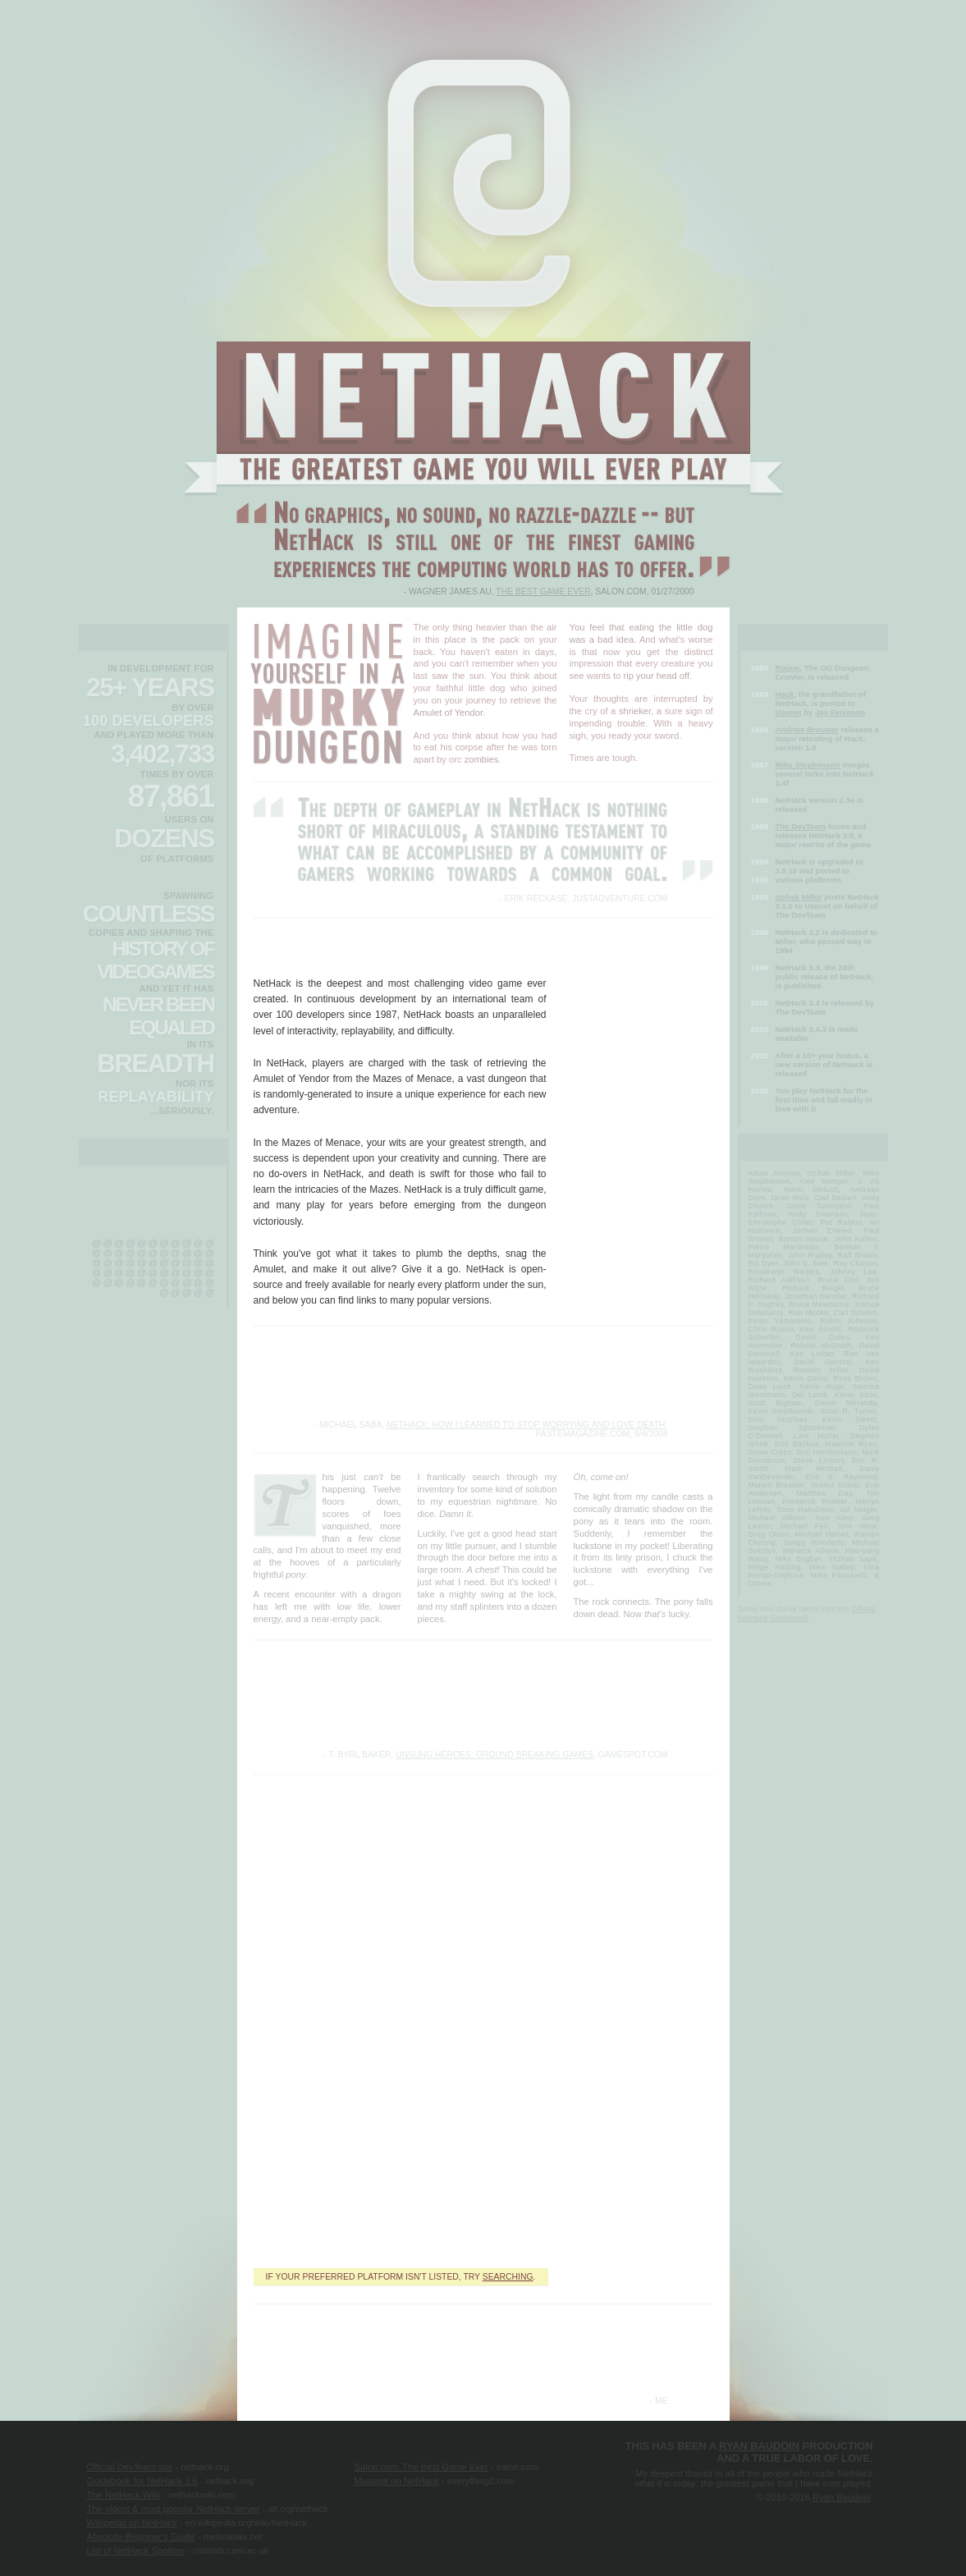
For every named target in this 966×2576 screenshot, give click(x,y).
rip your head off (656, 676)
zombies (482, 759)
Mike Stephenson (808, 764)
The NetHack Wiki (124, 2495)
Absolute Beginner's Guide (141, 2537)
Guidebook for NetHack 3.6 (142, 2481)
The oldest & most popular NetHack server (173, 2509)
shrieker (635, 711)
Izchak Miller (799, 896)
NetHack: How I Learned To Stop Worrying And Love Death (526, 1424)
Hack (785, 694)
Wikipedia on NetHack (132, 2523)
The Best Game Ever (543, 591)
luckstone (593, 1546)
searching (508, 2276)
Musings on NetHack (397, 2481)
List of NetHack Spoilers (136, 2550)
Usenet (789, 712)
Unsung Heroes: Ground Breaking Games (494, 1754)
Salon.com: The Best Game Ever (421, 2467)
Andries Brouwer (807, 729)
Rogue (788, 667)
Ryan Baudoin (759, 2446)
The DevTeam (801, 826)
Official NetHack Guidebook (807, 1613)
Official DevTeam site (130, 2467)
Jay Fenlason (840, 712)
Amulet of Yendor (448, 712)
